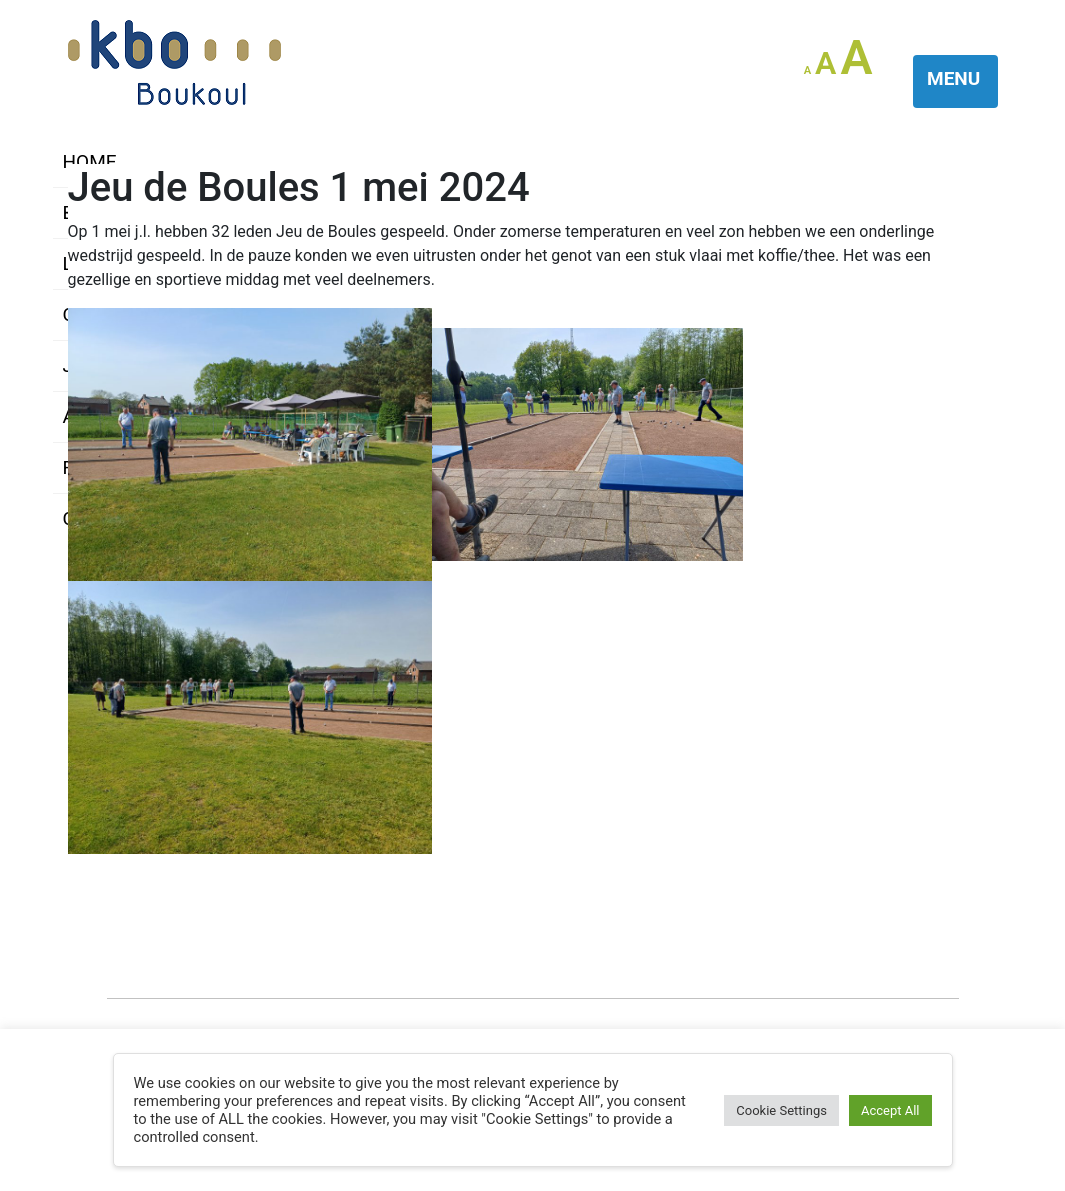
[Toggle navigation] (955, 81)
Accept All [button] (890, 1110)
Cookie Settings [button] (781, 1110)
